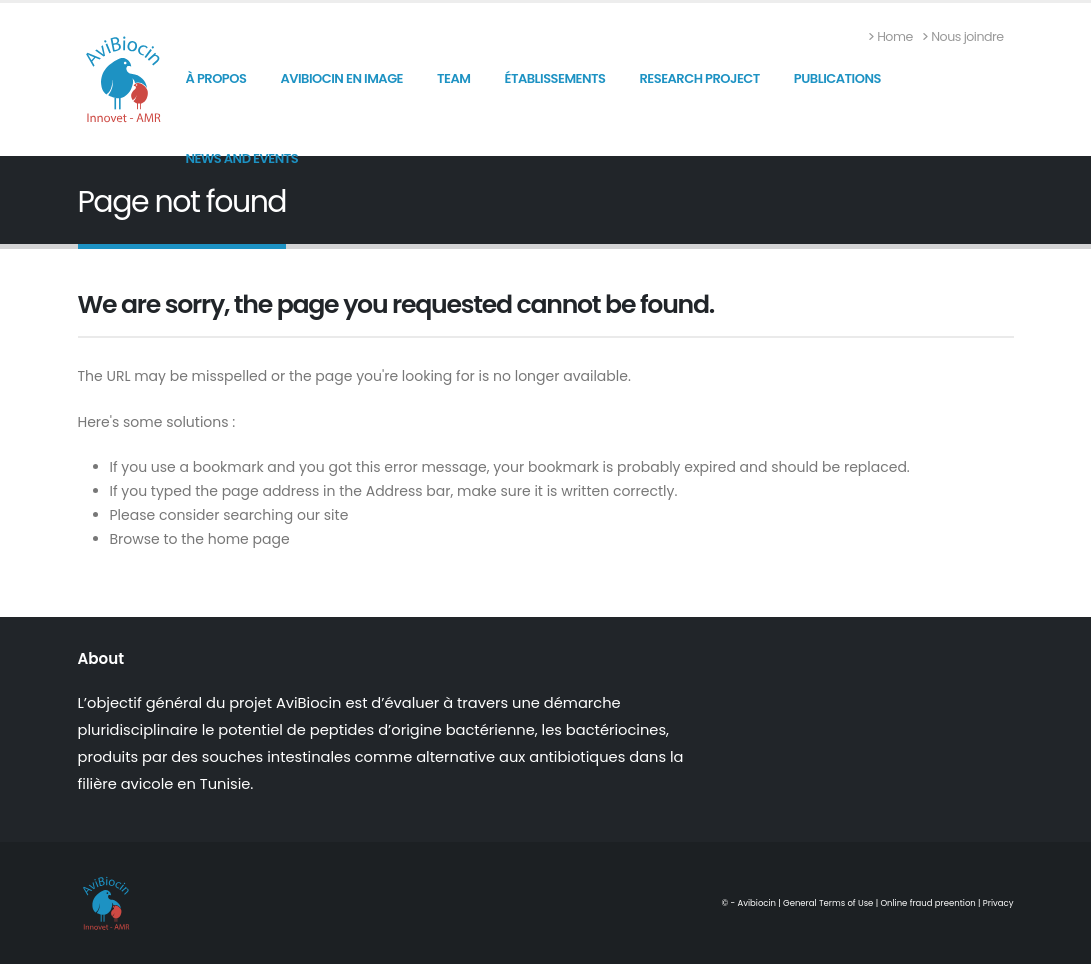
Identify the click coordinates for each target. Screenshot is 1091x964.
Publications (837, 78)
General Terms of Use (828, 903)
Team (453, 78)
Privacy (998, 903)
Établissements (554, 78)
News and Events (242, 158)
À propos (216, 78)
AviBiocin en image (341, 78)
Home (891, 36)
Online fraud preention (927, 903)
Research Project (699, 78)
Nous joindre (963, 36)
